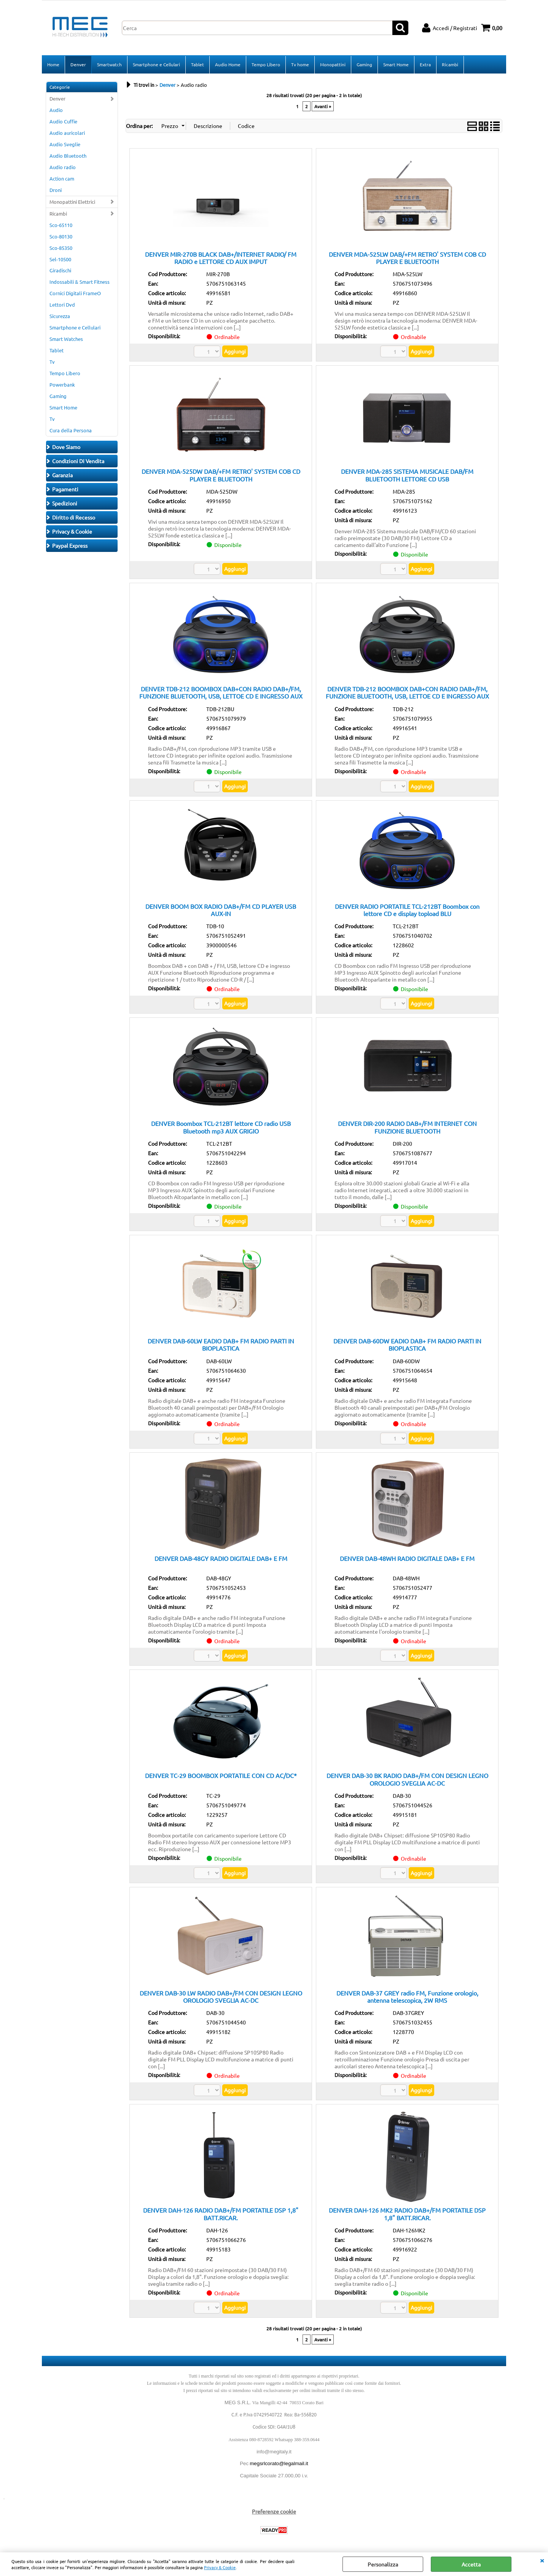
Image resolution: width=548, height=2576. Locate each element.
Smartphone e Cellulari (156, 64)
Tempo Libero (266, 64)
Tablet (197, 64)
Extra (425, 64)
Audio (56, 110)
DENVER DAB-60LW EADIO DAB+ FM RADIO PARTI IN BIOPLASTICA (221, 1344)
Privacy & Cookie (220, 2567)
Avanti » (322, 106)
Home (53, 64)
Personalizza (383, 2564)
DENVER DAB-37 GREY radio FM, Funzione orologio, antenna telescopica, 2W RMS (407, 1996)
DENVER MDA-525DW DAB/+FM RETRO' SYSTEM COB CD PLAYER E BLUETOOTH (221, 475)
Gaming (364, 64)
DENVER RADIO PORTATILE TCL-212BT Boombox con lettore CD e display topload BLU (407, 909)
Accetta (471, 2564)
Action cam (61, 178)
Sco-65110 (60, 225)
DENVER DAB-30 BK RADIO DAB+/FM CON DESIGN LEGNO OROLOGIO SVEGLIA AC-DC (407, 1779)
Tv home (300, 64)
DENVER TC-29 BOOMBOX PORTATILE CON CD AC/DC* (221, 1776)
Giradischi (60, 270)
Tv (52, 361)
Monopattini (333, 64)
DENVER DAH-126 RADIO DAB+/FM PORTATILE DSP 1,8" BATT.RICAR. (220, 2214)
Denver (78, 64)
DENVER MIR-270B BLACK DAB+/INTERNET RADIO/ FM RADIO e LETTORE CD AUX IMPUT (220, 257)
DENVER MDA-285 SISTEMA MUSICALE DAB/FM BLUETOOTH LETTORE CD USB (407, 475)
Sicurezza (59, 316)
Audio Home (228, 64)
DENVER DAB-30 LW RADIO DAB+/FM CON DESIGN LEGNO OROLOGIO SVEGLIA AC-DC (221, 1996)
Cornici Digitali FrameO (75, 293)
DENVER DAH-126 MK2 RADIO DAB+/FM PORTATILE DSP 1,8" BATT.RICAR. (407, 2214)
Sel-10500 (60, 259)
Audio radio (62, 167)
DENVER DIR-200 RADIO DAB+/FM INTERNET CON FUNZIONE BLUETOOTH (407, 1127)
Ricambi (450, 64)
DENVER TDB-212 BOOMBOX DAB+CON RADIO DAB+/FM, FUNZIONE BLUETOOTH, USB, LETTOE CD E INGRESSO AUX (221, 692)
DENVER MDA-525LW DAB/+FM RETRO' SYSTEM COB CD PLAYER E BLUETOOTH (407, 257)
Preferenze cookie (274, 2511)
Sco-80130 (60, 236)
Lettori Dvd (62, 305)
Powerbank (62, 384)
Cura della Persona (70, 430)
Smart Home (396, 64)
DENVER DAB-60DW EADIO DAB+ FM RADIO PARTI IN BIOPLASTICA (407, 1344)
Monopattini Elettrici (72, 201)
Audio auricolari (67, 133)
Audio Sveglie (64, 144)
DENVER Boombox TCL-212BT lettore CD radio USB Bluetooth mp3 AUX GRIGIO (221, 1127)
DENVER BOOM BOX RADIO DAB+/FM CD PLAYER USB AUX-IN (220, 909)
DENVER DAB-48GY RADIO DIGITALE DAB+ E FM (221, 1558)
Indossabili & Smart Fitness (79, 282)
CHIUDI (542, 2560)
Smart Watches (66, 339)
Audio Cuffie (63, 121)
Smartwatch (109, 64)
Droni (55, 190)
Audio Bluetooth (67, 155)
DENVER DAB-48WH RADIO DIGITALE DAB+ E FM (407, 1558)
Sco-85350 (60, 248)
